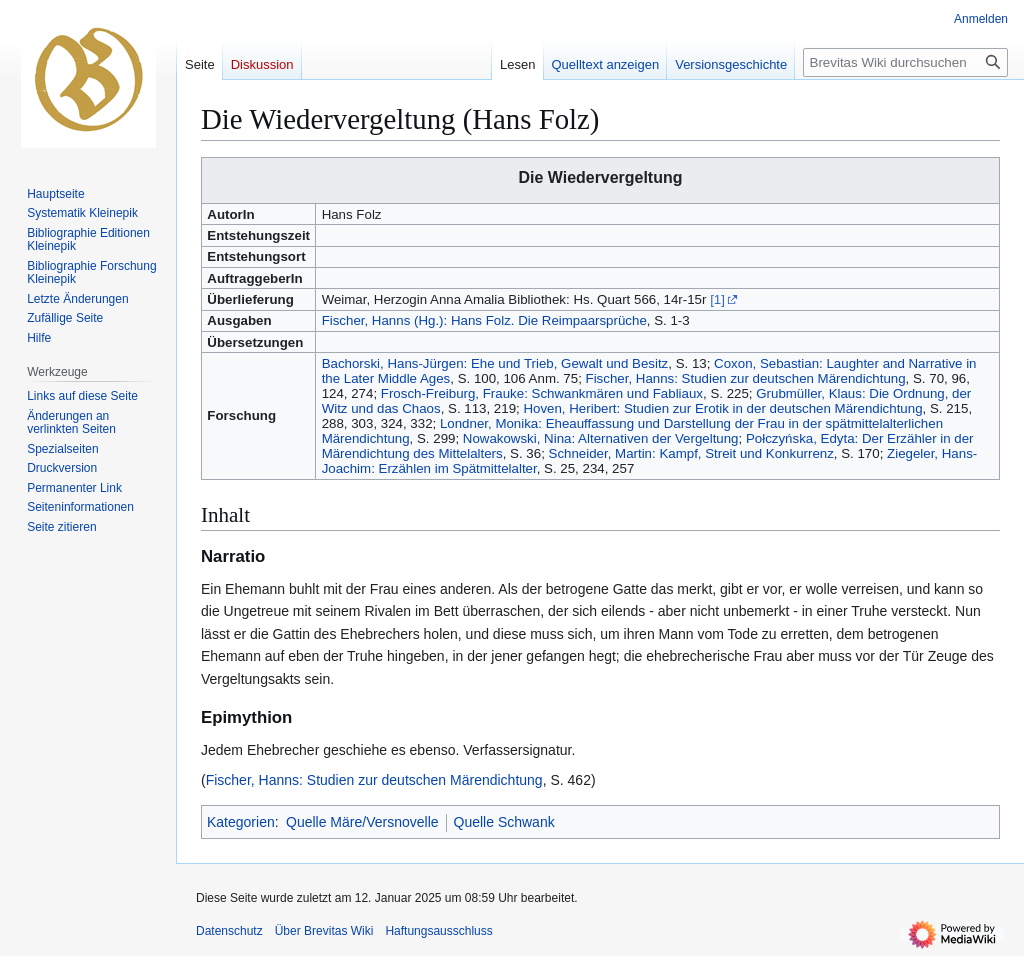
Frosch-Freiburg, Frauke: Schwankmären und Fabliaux (542, 393)
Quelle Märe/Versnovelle (362, 822)
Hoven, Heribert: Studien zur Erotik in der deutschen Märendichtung (722, 408)
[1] (717, 299)
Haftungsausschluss (438, 931)
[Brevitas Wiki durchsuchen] (905, 62)
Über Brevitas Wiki (324, 931)
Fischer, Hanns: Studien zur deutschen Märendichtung (746, 378)
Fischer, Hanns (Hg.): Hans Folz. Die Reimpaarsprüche (484, 320)
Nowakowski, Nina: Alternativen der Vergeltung (601, 438)
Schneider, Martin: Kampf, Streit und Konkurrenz (691, 453)
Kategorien (241, 822)
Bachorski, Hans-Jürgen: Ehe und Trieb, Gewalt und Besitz (495, 363)
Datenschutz (229, 931)
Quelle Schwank (504, 822)
